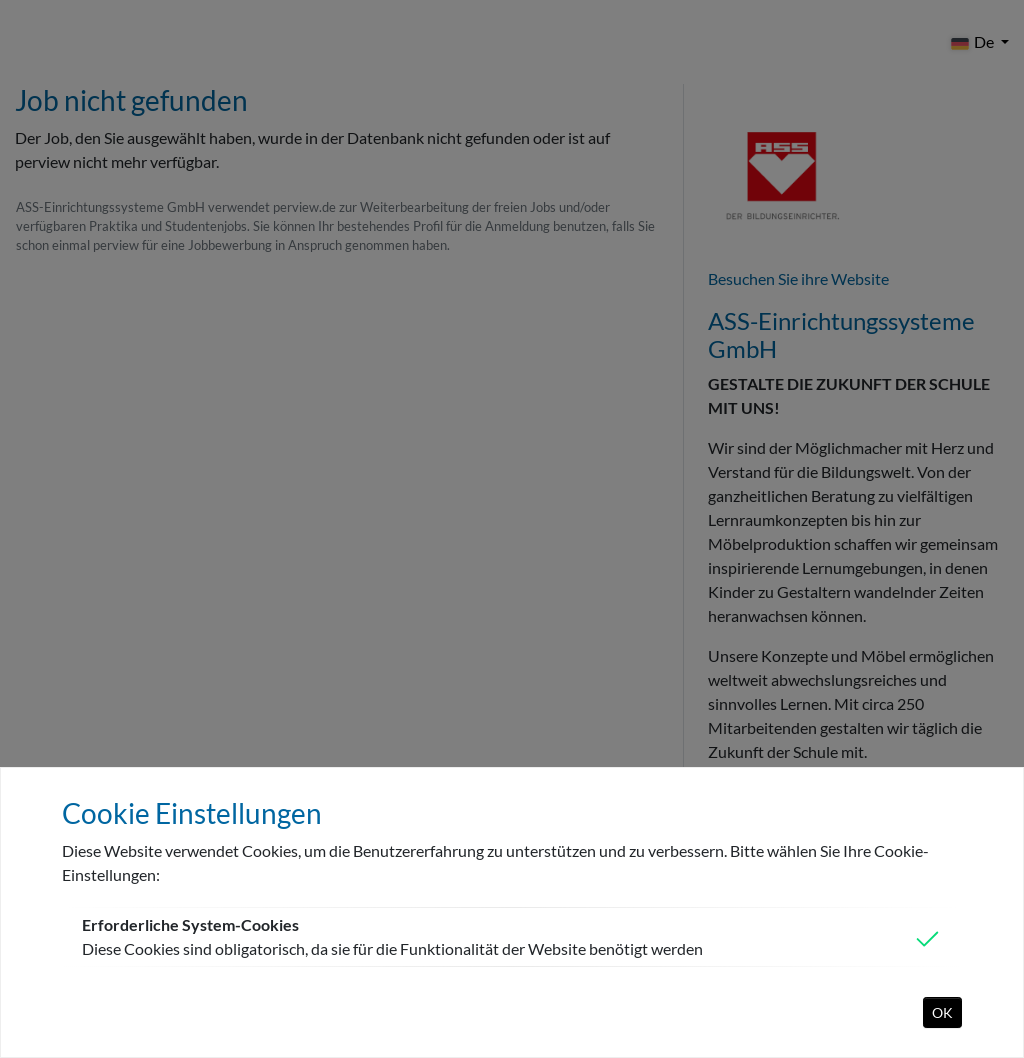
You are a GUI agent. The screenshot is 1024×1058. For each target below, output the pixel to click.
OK (942, 1012)
